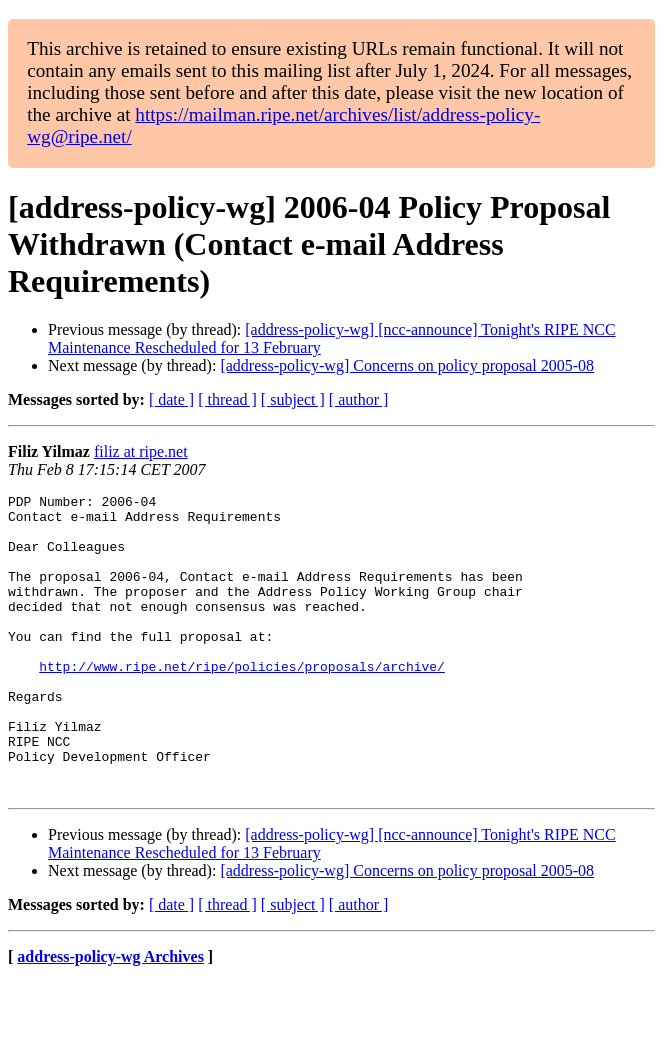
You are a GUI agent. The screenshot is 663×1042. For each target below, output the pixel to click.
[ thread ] (227, 399)
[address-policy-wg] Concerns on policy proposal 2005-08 (407, 365)
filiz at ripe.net (141, 451)
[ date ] (171, 399)
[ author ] (359, 399)
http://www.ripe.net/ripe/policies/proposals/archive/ (242, 702)
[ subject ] (293, 399)
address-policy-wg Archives (110, 1016)
